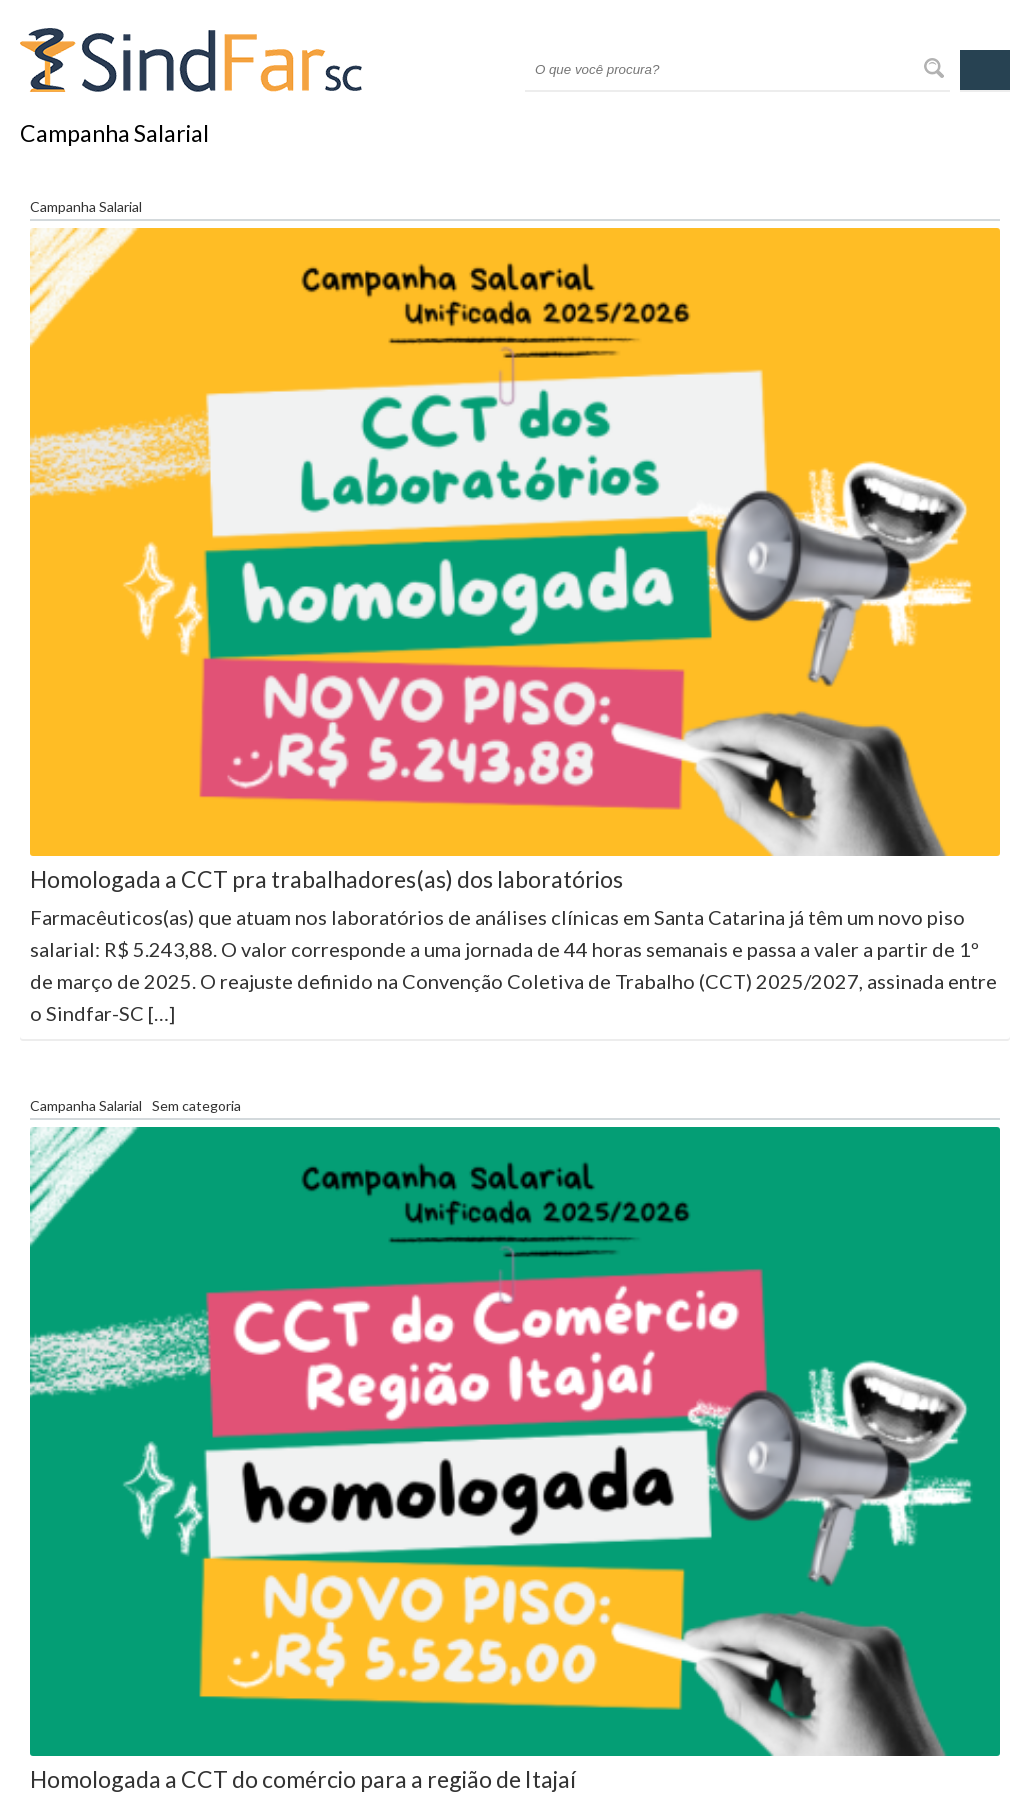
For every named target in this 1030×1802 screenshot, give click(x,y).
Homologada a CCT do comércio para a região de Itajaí (303, 1779)
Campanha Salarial (86, 207)
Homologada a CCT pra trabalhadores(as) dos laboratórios (326, 879)
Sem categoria (196, 1106)
